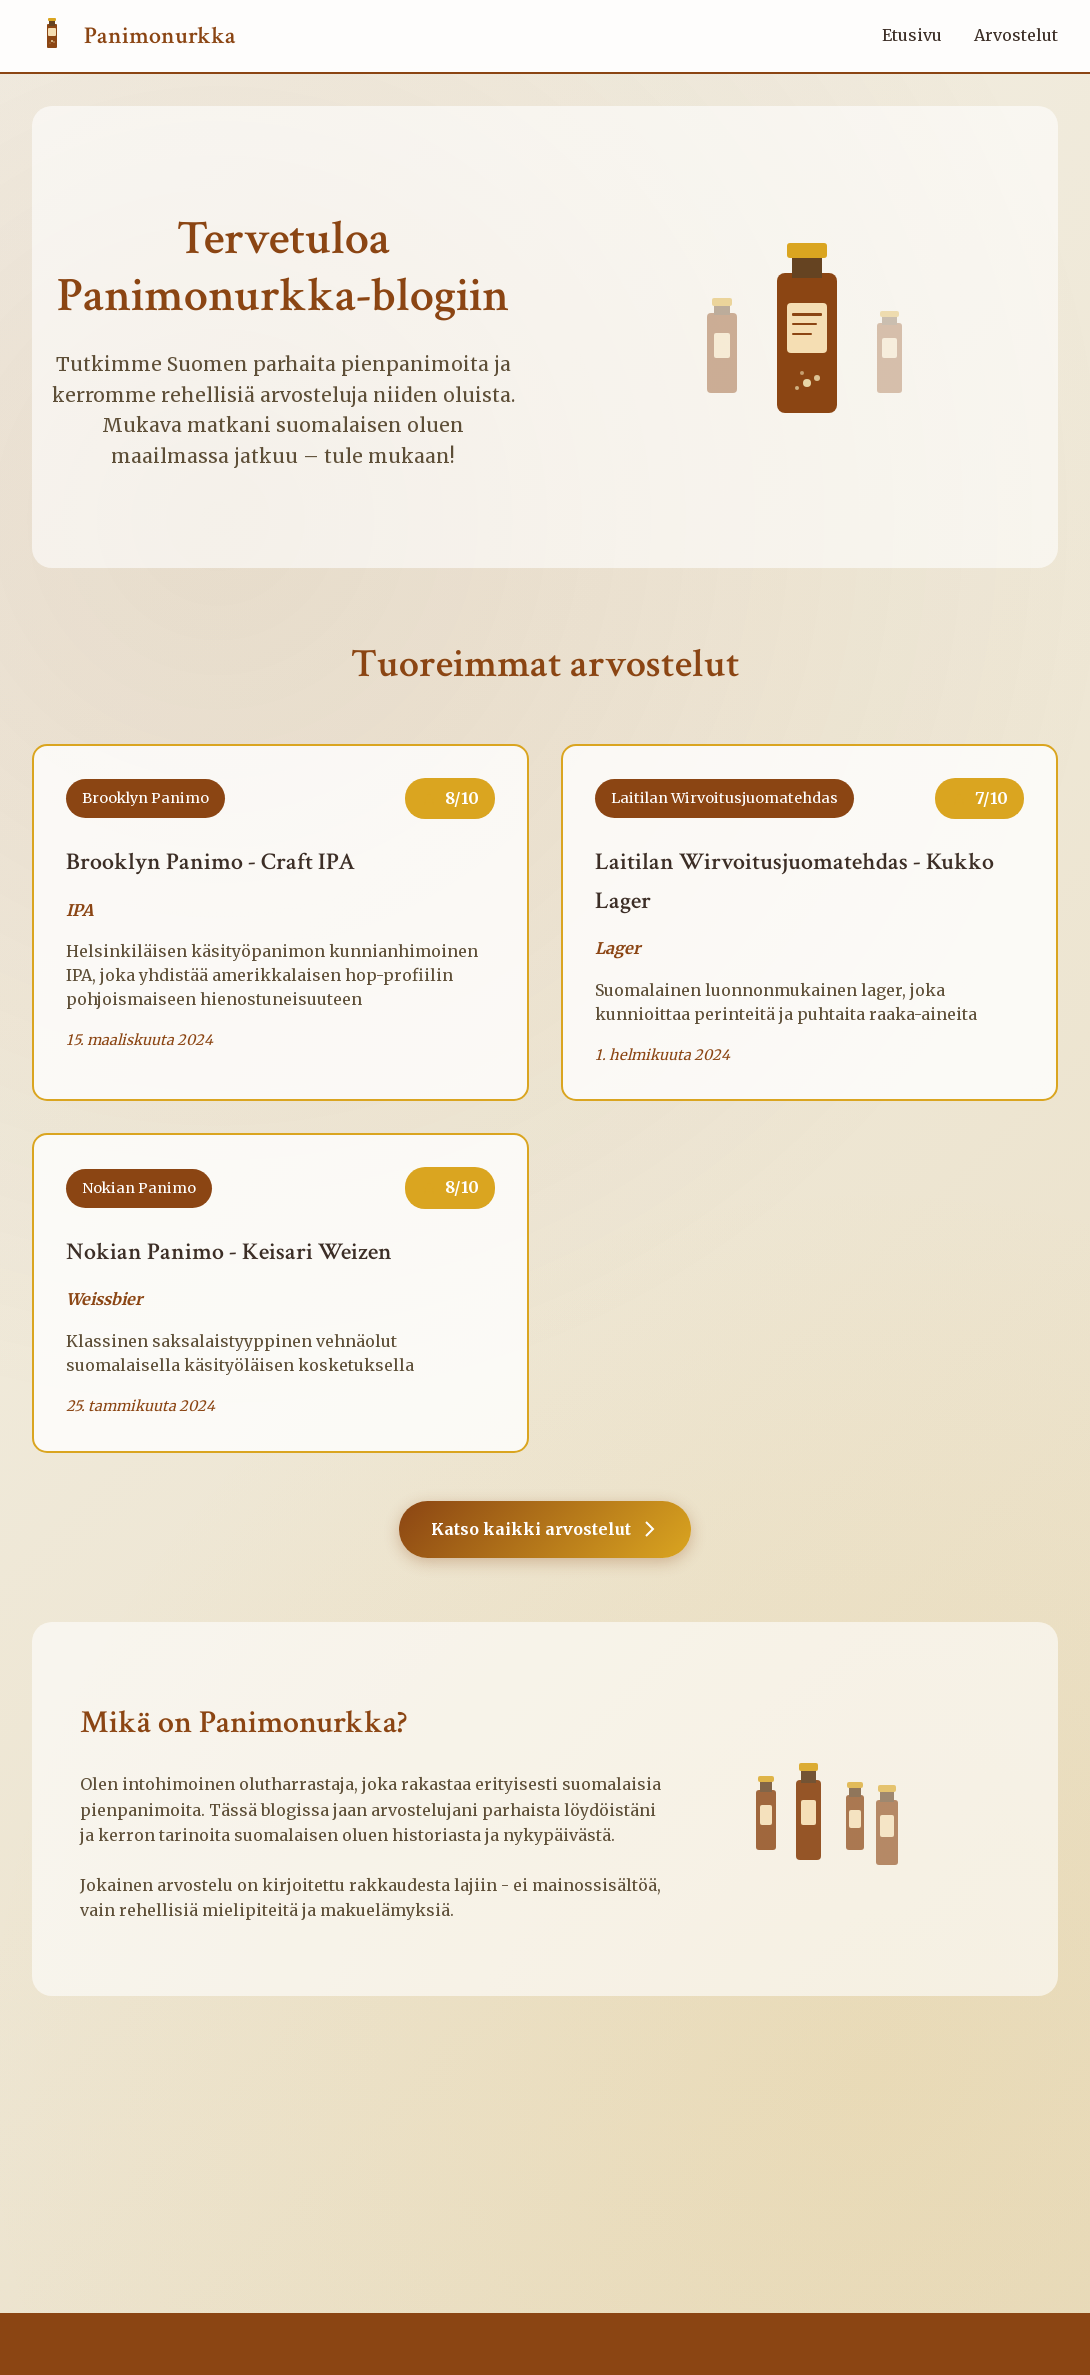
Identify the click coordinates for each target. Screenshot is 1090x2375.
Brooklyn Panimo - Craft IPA (210, 861)
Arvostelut (1016, 35)
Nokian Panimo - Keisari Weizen (229, 1251)
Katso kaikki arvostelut (545, 1529)
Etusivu (912, 35)
